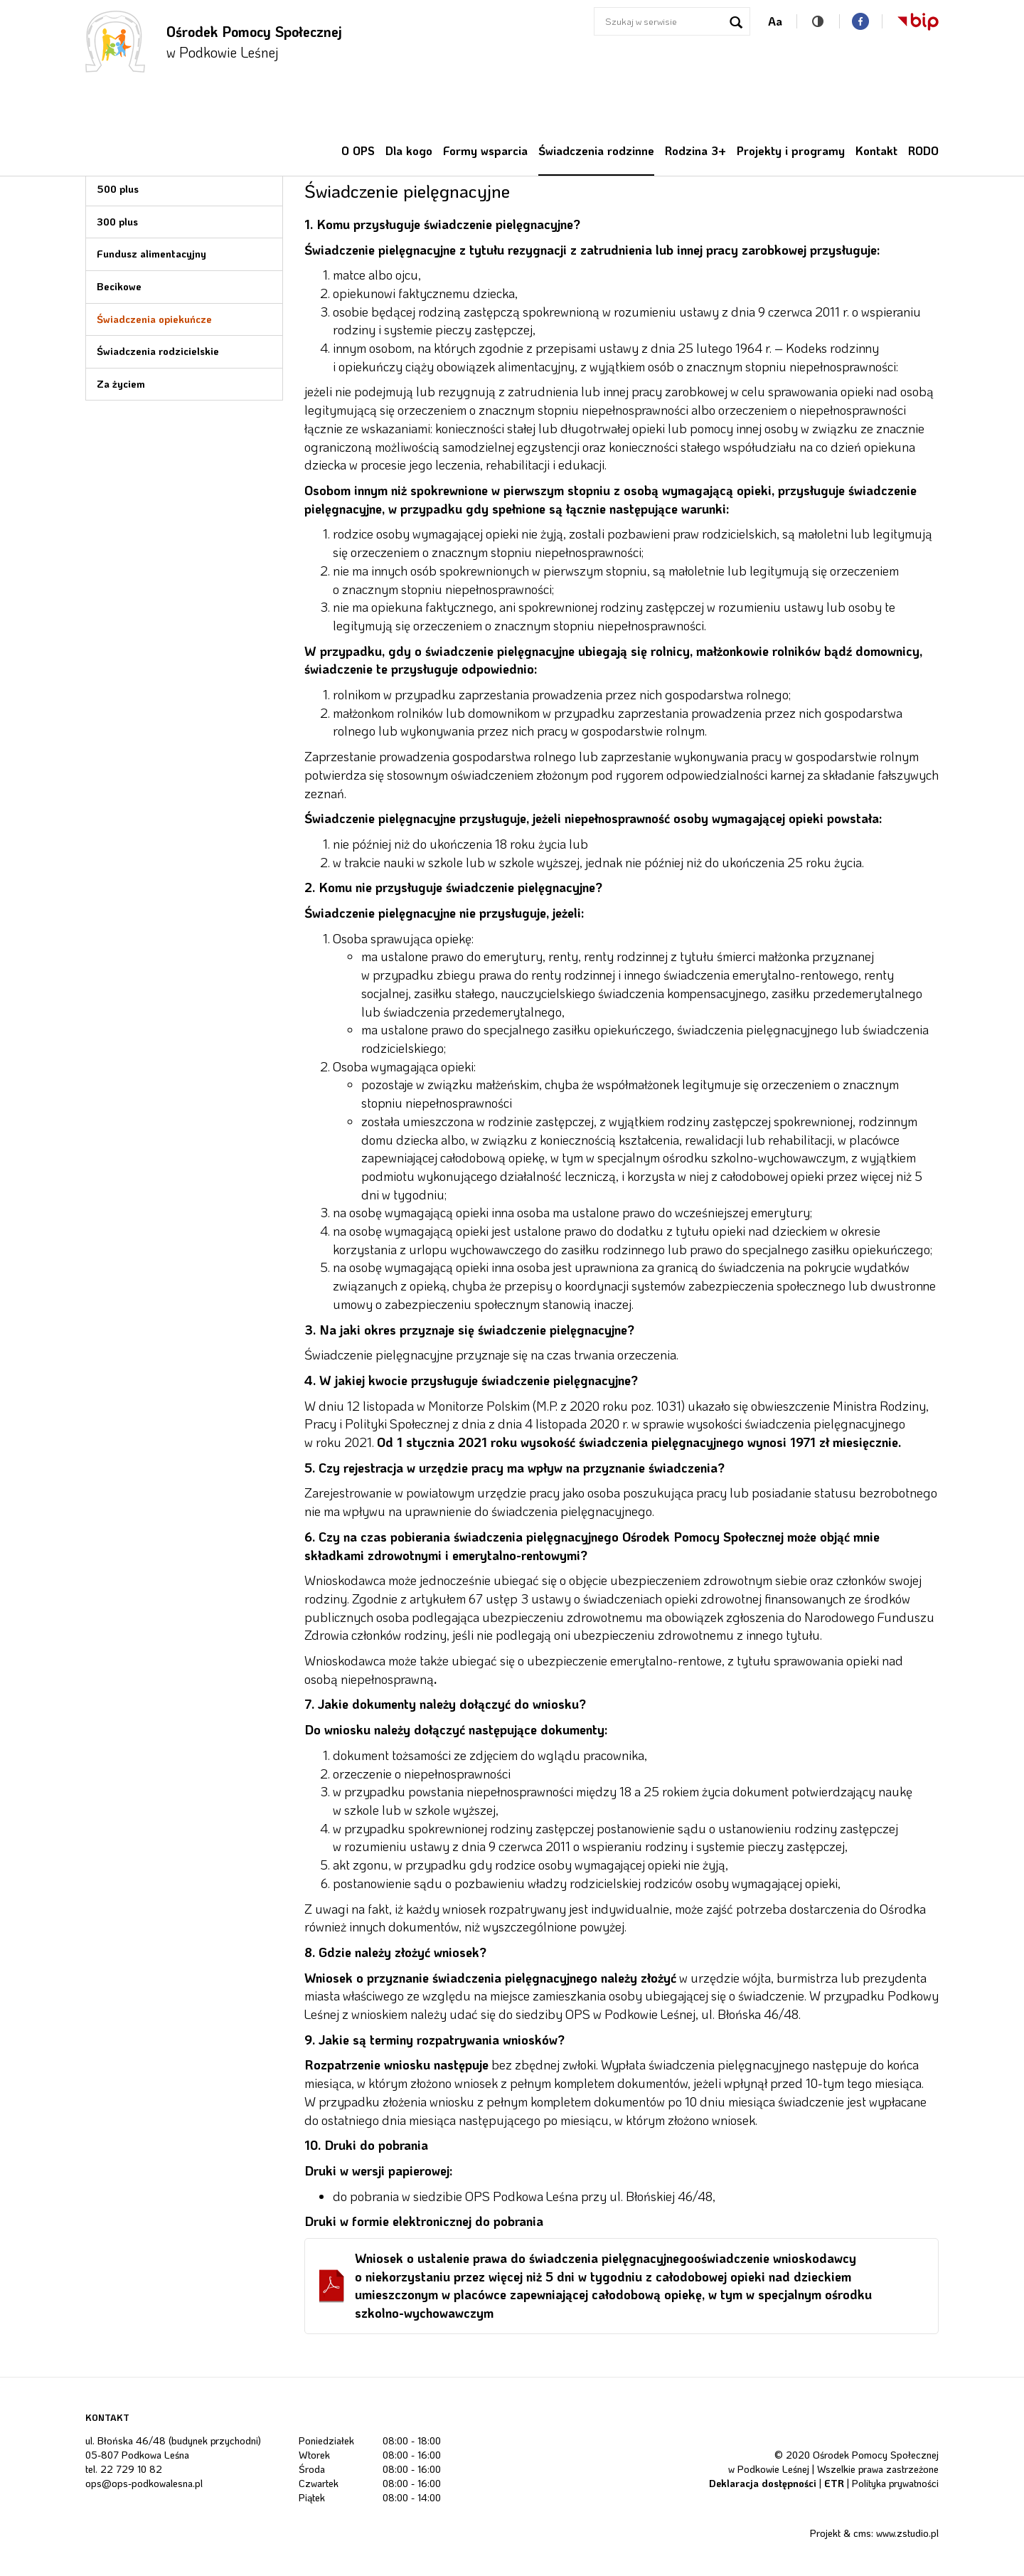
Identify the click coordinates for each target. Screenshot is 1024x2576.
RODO (923, 150)
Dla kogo (408, 150)
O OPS (358, 150)
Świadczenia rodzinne (596, 150)
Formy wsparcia (485, 150)
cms (862, 2533)
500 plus (118, 189)
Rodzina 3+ (695, 150)
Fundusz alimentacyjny (151, 253)
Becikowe (119, 286)
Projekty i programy (791, 150)
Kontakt (876, 150)
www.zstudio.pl (907, 2533)
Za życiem (121, 384)
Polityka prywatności (895, 2483)
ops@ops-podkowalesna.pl (144, 2483)
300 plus (117, 221)
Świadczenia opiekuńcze (154, 319)
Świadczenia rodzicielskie (158, 351)
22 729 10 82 (131, 2469)
